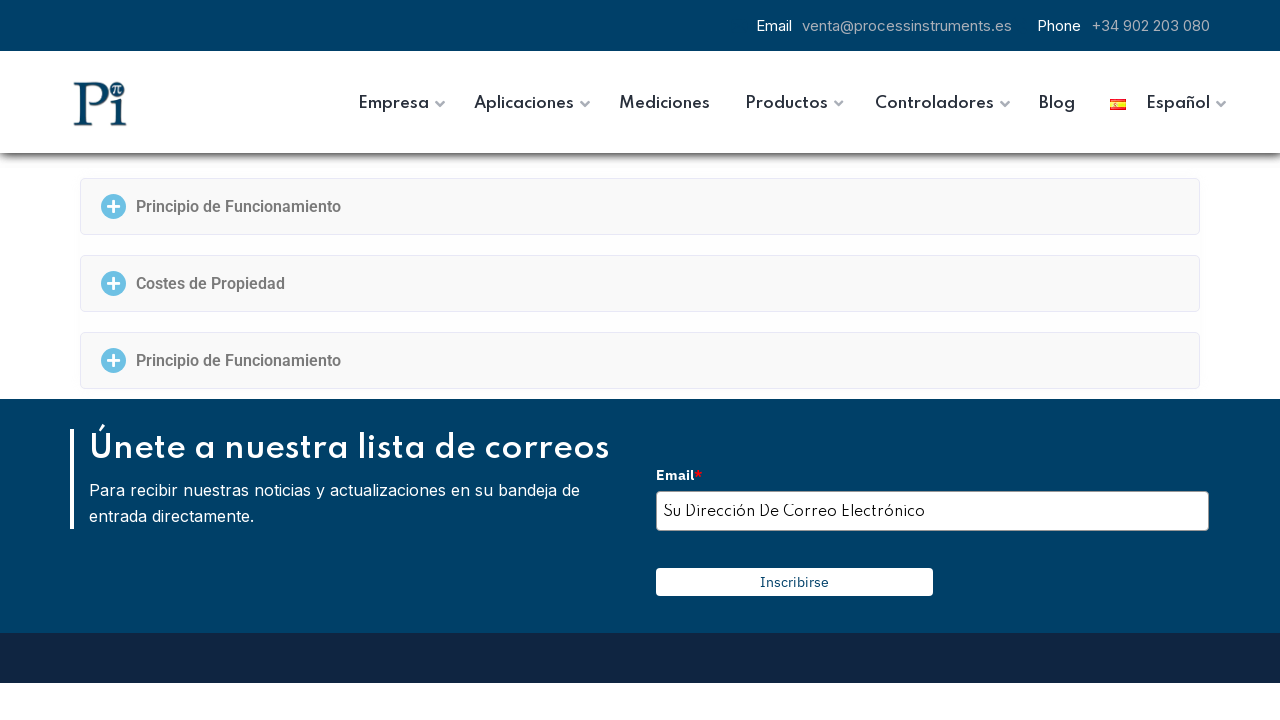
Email (679, 475)
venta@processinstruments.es (907, 25)
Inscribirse (794, 582)
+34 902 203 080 (1150, 25)
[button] (640, 206)
